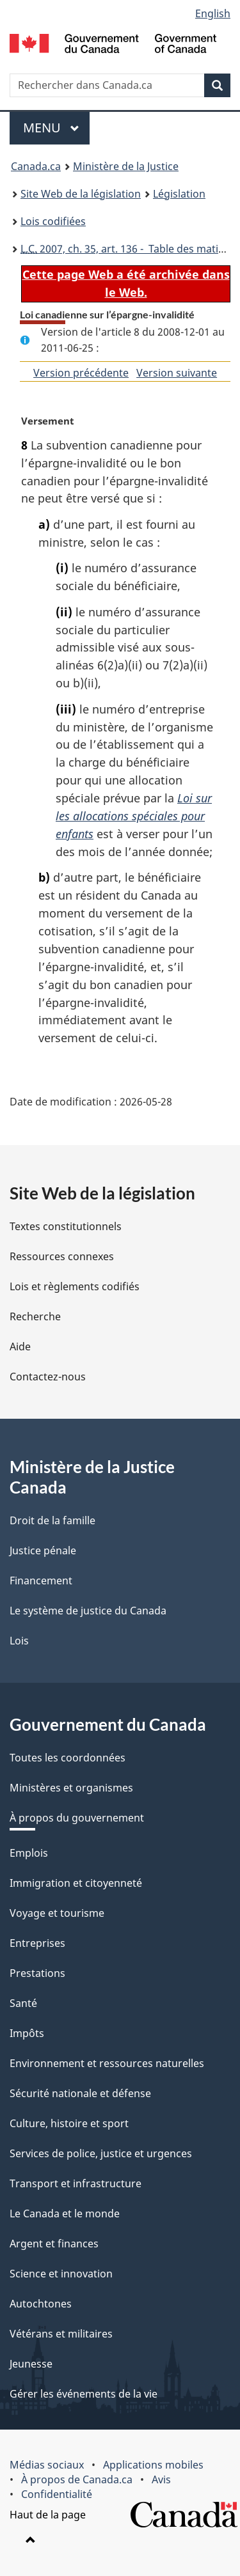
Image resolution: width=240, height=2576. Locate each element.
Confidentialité (56, 2494)
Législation (179, 194)
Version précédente (81, 373)
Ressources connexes (62, 1256)
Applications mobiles (153, 2465)
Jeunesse (31, 2364)
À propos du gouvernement (77, 1818)
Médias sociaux (47, 2465)
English (212, 13)
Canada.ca (36, 166)
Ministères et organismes (71, 1788)
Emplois (29, 1853)
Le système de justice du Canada (88, 1611)
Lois (19, 1641)
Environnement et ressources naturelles (107, 2063)
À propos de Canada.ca (76, 2479)
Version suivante (176, 373)
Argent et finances (54, 2243)
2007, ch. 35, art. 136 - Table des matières (129, 249)
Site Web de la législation (80, 194)
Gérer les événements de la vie (83, 2394)
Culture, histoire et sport (69, 2123)
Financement (41, 1580)
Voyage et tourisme (57, 1913)
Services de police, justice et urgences (101, 2153)
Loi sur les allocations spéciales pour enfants (134, 815)
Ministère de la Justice (126, 166)
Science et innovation (61, 2274)
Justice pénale (43, 1550)
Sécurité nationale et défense (80, 2093)
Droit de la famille (52, 1520)
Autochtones (41, 2304)
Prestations (37, 1973)
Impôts (27, 2033)
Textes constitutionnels (66, 1226)
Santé (23, 2003)
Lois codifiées (53, 221)
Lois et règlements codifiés (75, 1286)
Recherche (35, 1316)
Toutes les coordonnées (67, 1758)
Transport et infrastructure (75, 2183)
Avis (161, 2479)
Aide (20, 1346)
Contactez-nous (48, 1377)
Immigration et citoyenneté (76, 1883)
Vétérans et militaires (61, 2334)
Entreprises (37, 1943)
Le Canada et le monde (65, 2213)
